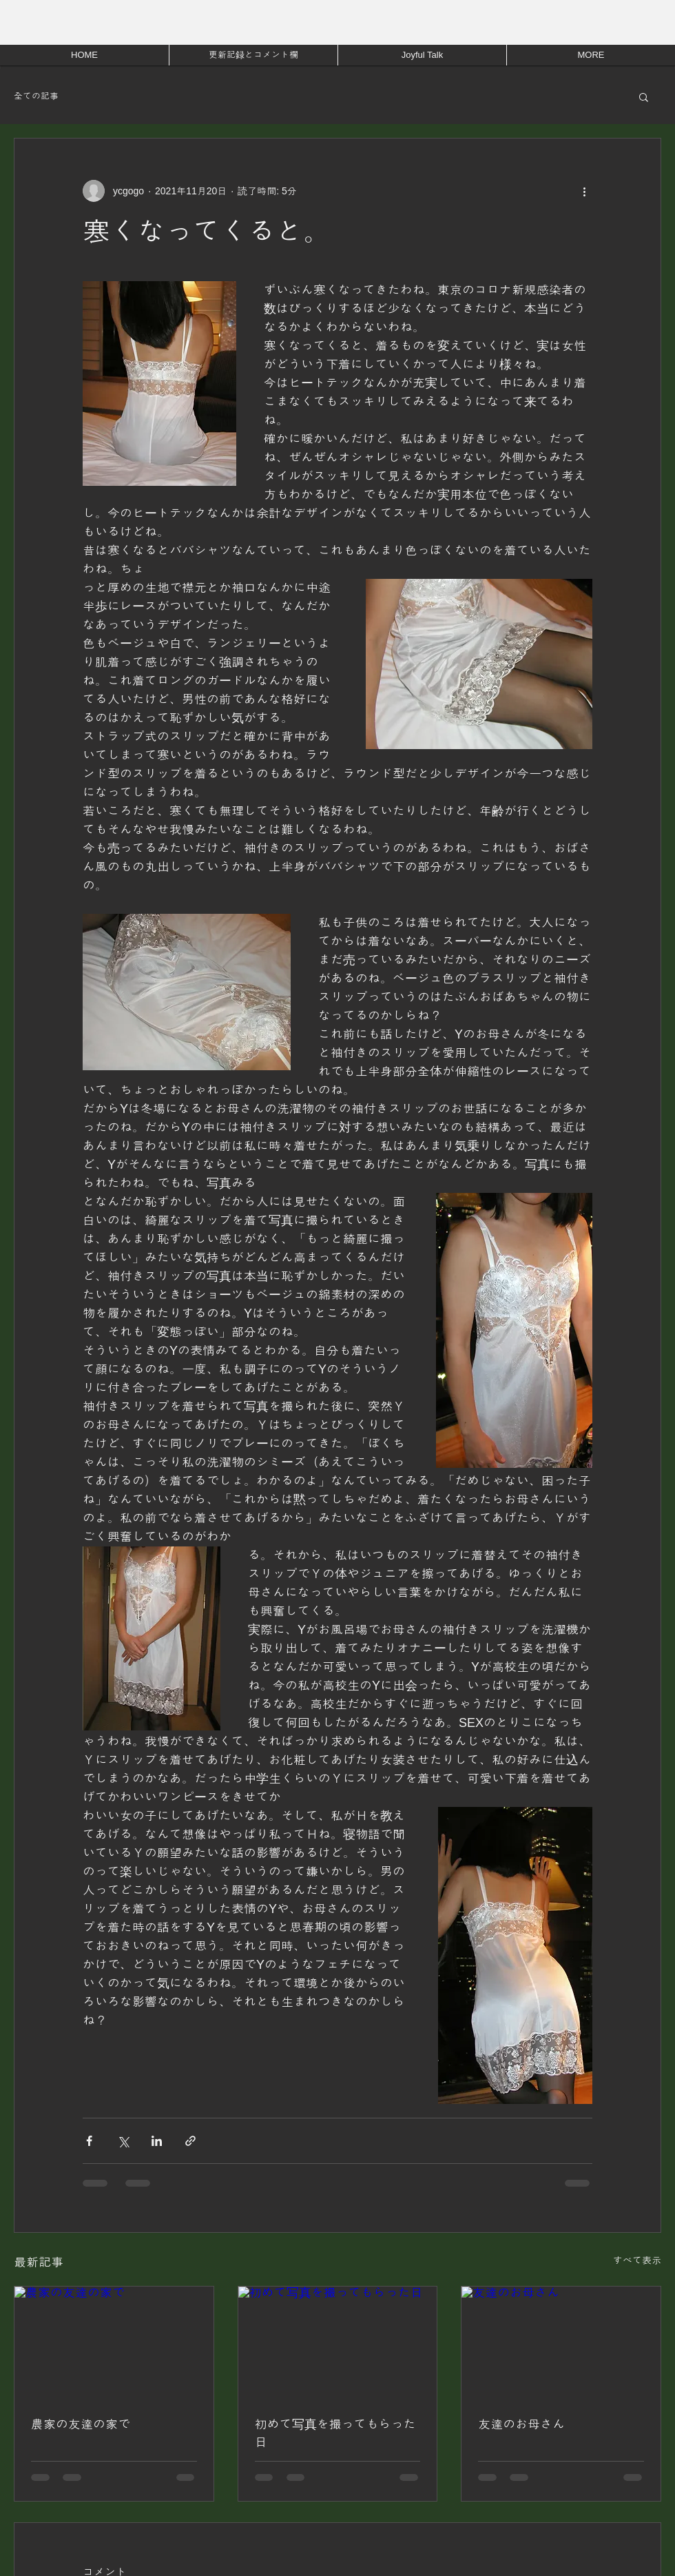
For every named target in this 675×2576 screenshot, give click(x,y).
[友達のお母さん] (561, 2342)
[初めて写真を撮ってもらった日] (337, 2342)
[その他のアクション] (584, 191)
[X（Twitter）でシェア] (122, 2140)
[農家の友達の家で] (114, 2342)
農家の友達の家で (80, 2424)
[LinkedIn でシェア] (156, 2140)
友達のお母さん (521, 2424)
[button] (643, 96)
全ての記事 (36, 96)
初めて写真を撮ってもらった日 (335, 2433)
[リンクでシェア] (190, 2140)
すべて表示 (637, 2260)
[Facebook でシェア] (89, 2140)
